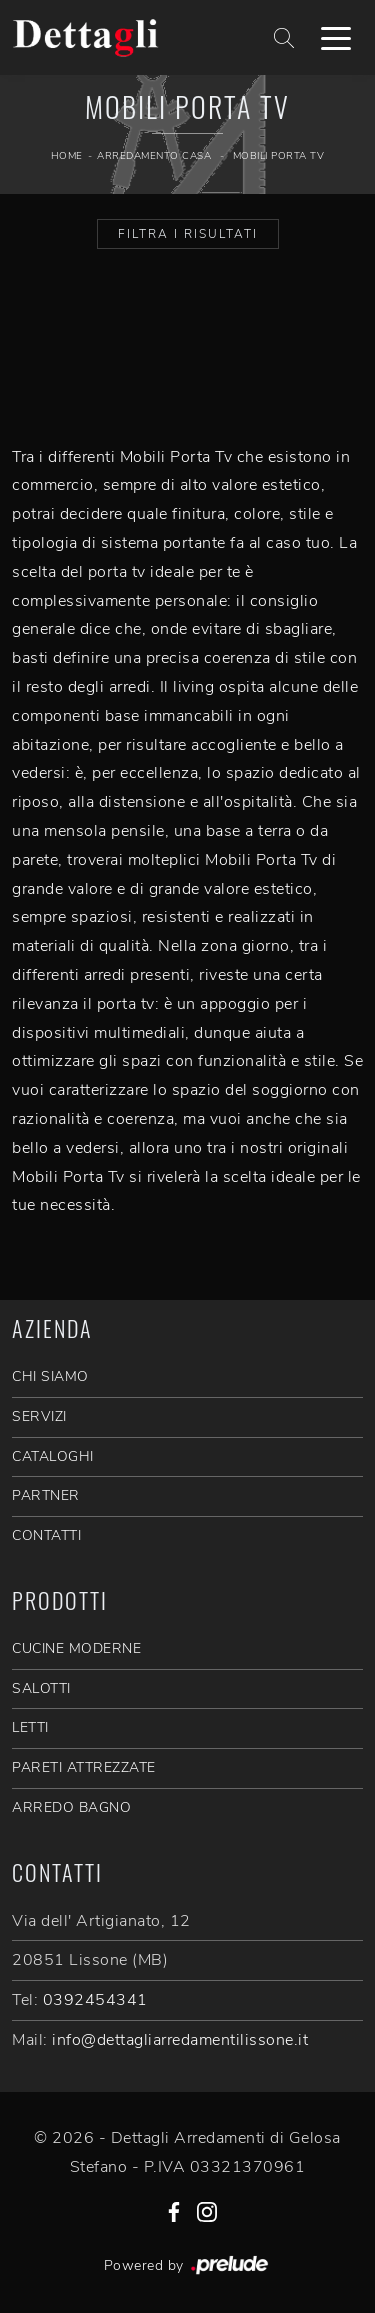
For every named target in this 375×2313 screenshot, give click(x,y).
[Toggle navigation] (336, 37)
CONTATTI (46, 1535)
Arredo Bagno (71, 1807)
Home (67, 156)
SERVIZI (39, 1416)
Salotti (41, 1688)
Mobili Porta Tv (279, 156)
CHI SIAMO (50, 1376)
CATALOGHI (53, 1456)
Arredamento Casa (154, 156)
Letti (30, 1727)
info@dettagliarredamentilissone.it (180, 2040)
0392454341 (95, 2000)
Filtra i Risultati (188, 234)
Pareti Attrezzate (84, 1767)
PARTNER (46, 1495)
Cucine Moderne (76, 1648)
